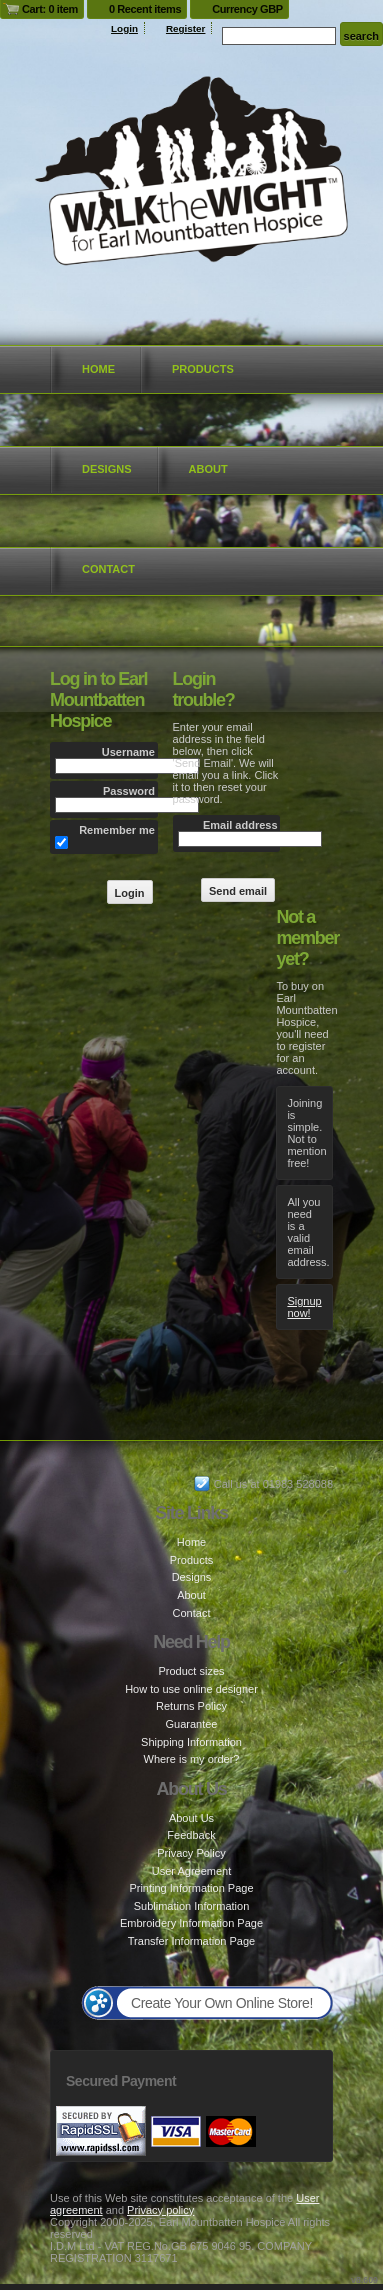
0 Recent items (145, 9)
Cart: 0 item (50, 9)
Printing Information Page (191, 1888)
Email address (240, 825)
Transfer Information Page (191, 1941)
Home (98, 369)
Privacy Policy (191, 1853)
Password (129, 791)
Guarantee (192, 1724)
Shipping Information (191, 1742)
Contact (108, 569)
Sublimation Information (192, 1906)
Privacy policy (160, 2210)
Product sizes (191, 1671)
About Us (191, 1818)
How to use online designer (191, 1689)
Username (128, 752)
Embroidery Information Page (191, 1923)
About (208, 469)
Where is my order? (192, 1759)
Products (203, 369)
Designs (107, 469)
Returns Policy (191, 1706)
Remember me (117, 830)
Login (124, 28)
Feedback (191, 1835)
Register (186, 28)
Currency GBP (247, 9)
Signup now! (304, 1307)
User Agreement (191, 1871)
